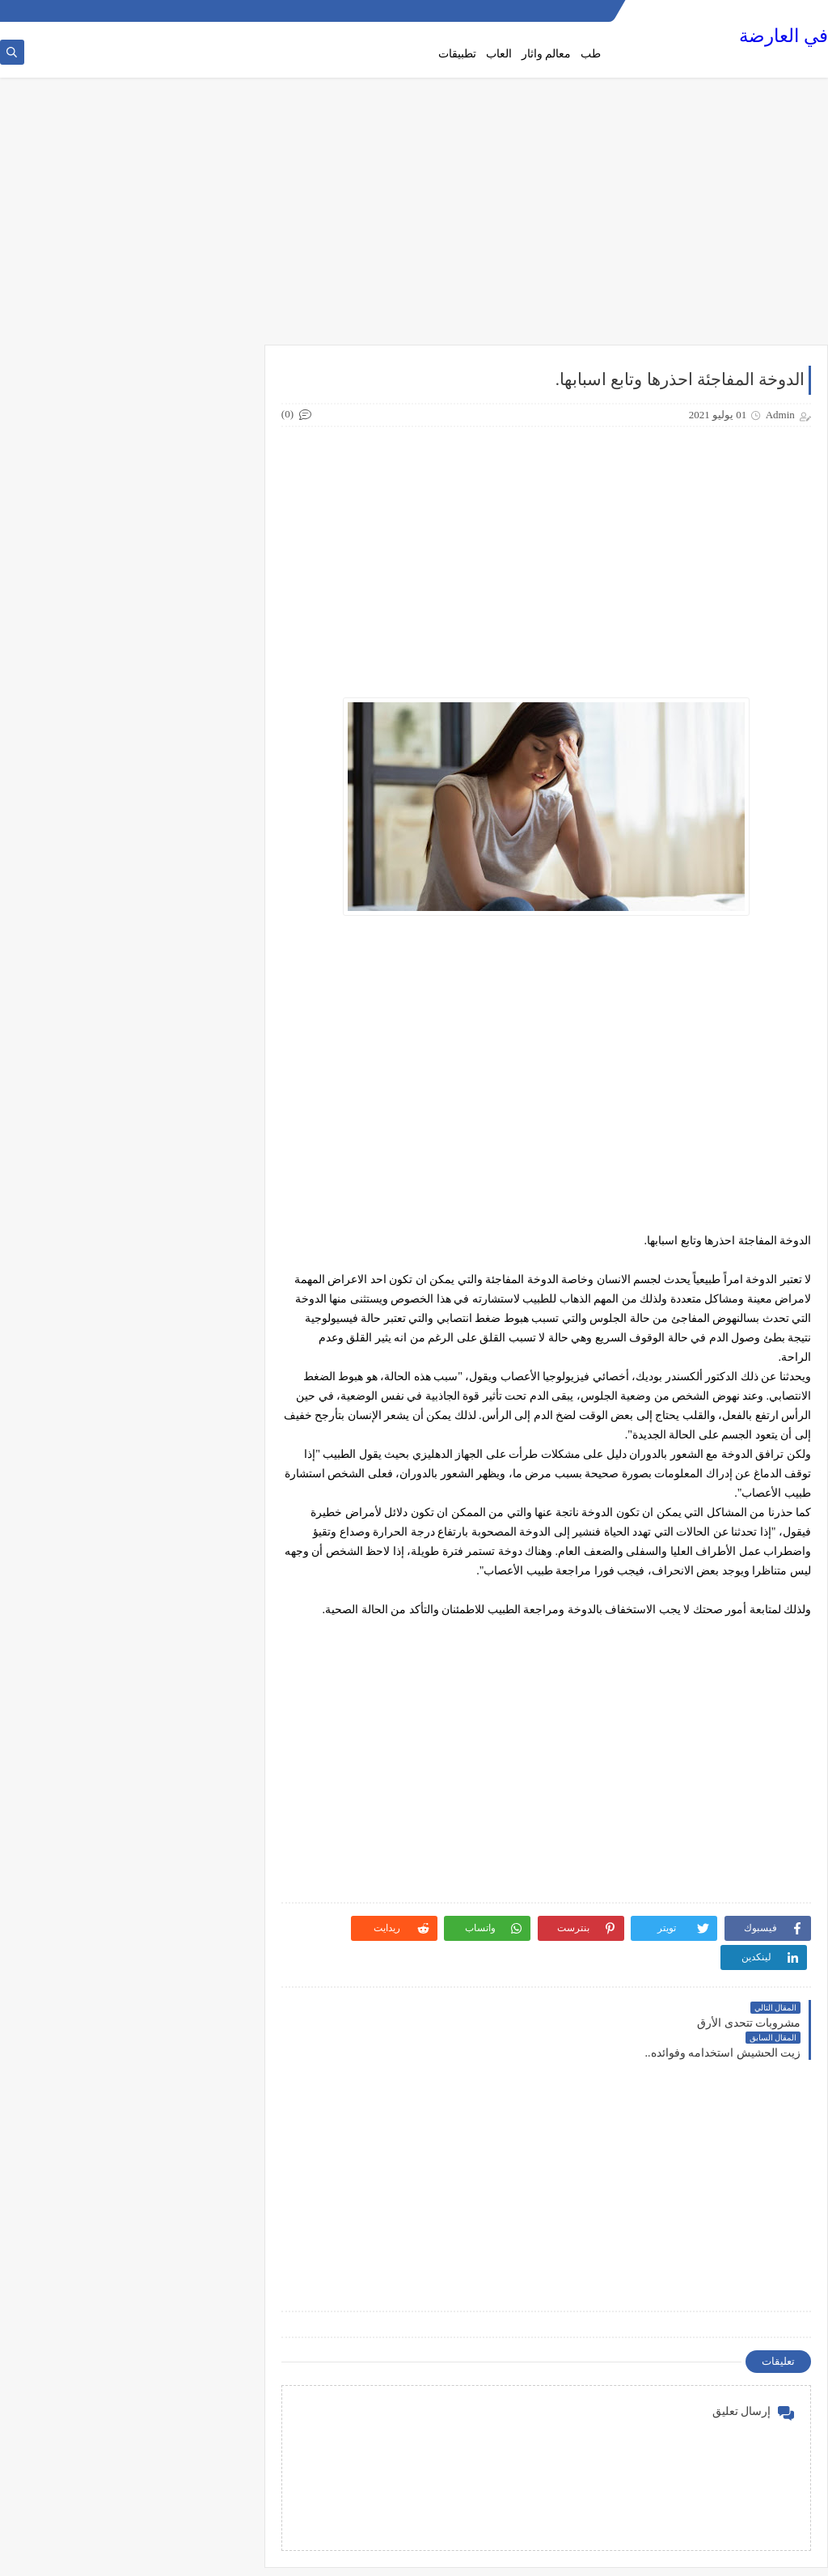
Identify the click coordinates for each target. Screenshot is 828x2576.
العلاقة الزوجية (191, 1002)
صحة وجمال (197, 1669)
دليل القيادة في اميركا (175, 1376)
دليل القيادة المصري (179, 1269)
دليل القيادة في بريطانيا (171, 1402)
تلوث (212, 1189)
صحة (212, 1643)
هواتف (209, 1990)
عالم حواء (202, 1776)
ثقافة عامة (200, 1242)
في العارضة (783, 37)
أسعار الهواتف (192, 682)
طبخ (214, 1723)
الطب (210, 949)
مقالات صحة (196, 1910)
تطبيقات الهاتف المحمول (169, 1135)
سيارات (206, 1616)
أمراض (208, 708)
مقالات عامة (196, 1936)
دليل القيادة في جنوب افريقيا (159, 1456)
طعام (212, 1749)
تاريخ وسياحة (195, 1082)
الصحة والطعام (191, 922)
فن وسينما (200, 1830)
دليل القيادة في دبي (179, 1483)
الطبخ (210, 975)
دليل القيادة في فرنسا (174, 1509)
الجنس (208, 868)
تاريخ (212, 1055)
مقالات (208, 1883)
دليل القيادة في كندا (179, 1536)
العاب (499, 54)
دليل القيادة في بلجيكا (175, 1429)
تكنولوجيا (203, 1162)
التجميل (206, 815)
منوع (212, 1963)
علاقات (208, 1803)
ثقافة (212, 1216)
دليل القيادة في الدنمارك (168, 1296)
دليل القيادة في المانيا (175, 1349)
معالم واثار (547, 54)
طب (591, 54)
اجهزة (210, 735)
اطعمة (209, 762)
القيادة (208, 1029)
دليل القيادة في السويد (172, 1322)
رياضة (210, 1563)
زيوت (211, 1589)
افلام (212, 788)
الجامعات (203, 842)
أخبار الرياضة (195, 655)
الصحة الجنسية (191, 895)
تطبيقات (457, 54)
